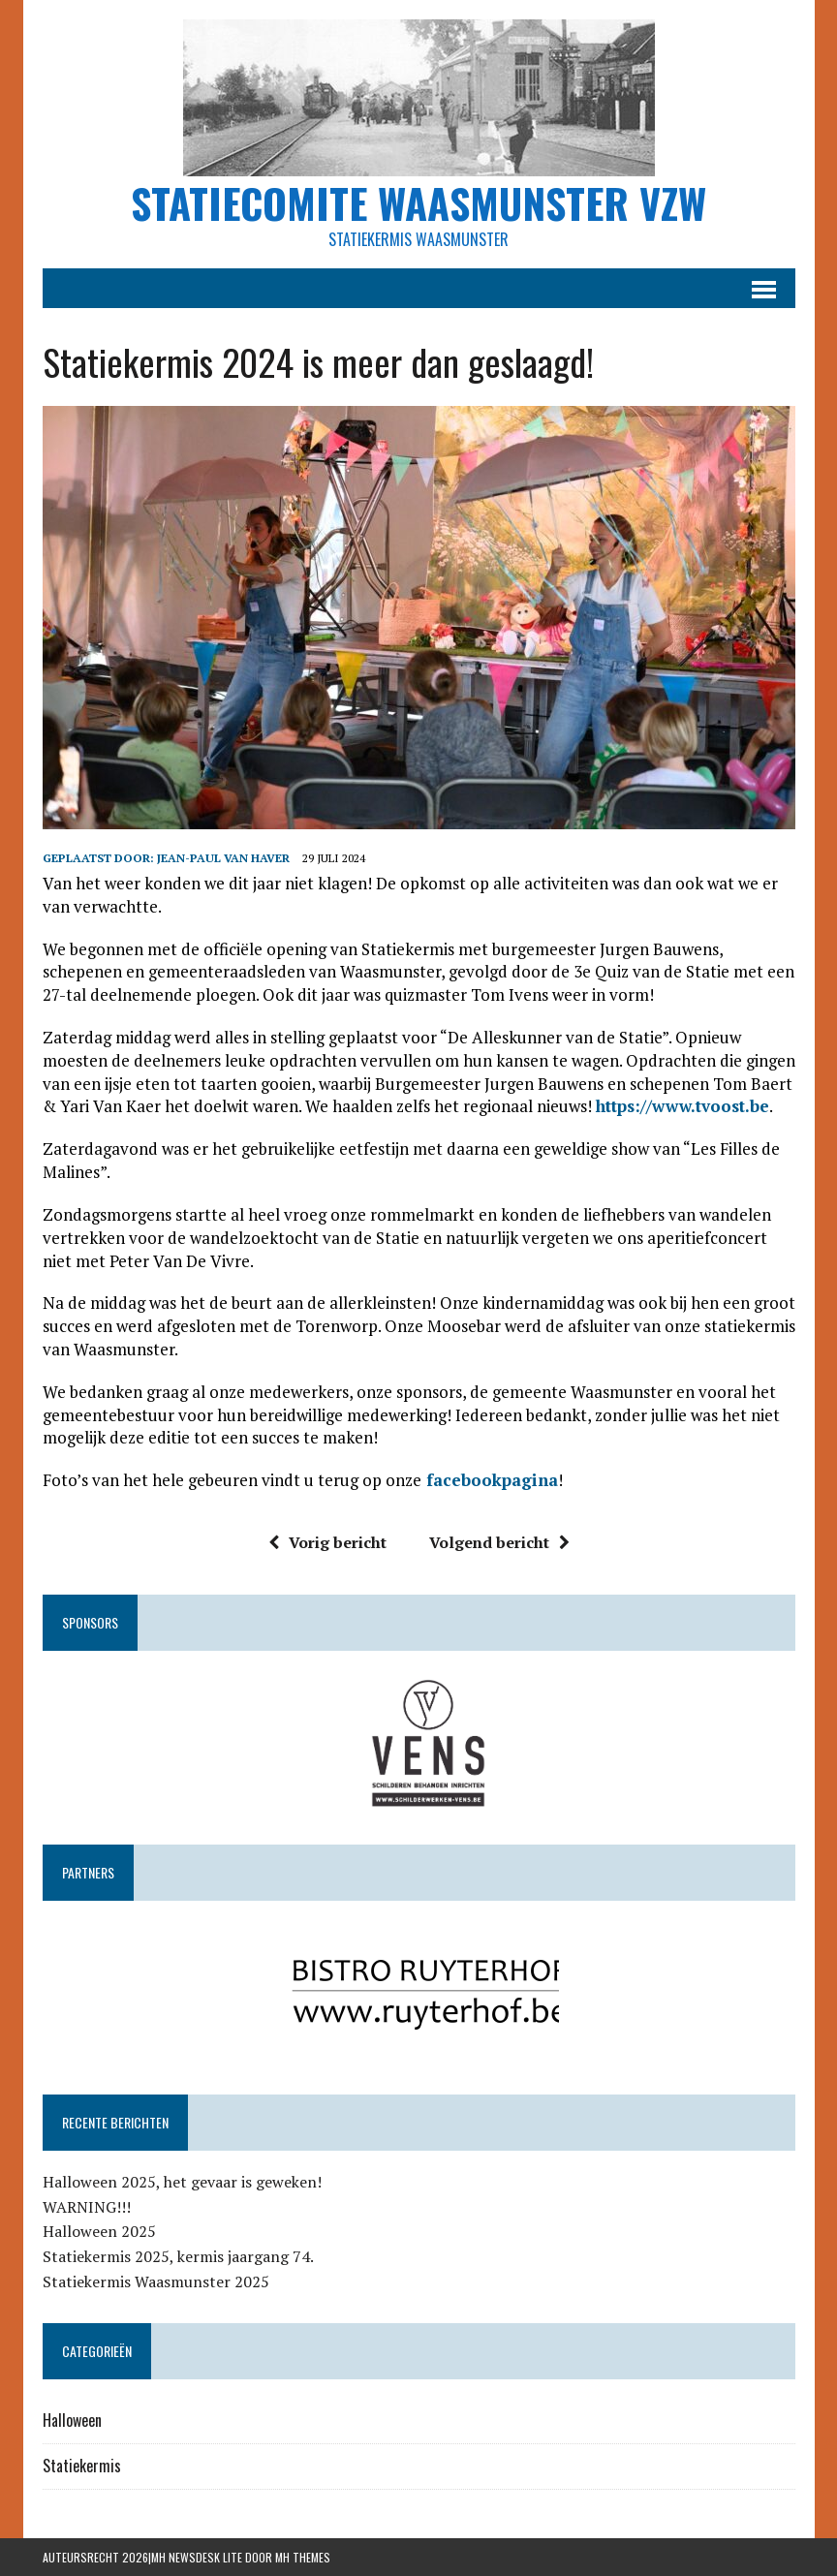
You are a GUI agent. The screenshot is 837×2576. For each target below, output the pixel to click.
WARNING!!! (87, 2207)
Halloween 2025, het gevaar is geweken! (182, 2181)
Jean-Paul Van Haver (223, 858)
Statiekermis (82, 2465)
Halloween (72, 2420)
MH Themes (302, 2557)
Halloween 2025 (99, 2231)
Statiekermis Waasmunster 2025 (156, 2281)
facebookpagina (489, 1480)
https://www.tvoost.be (682, 1106)
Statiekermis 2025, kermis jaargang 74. (178, 2256)
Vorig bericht (327, 1542)
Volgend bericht (499, 1542)
